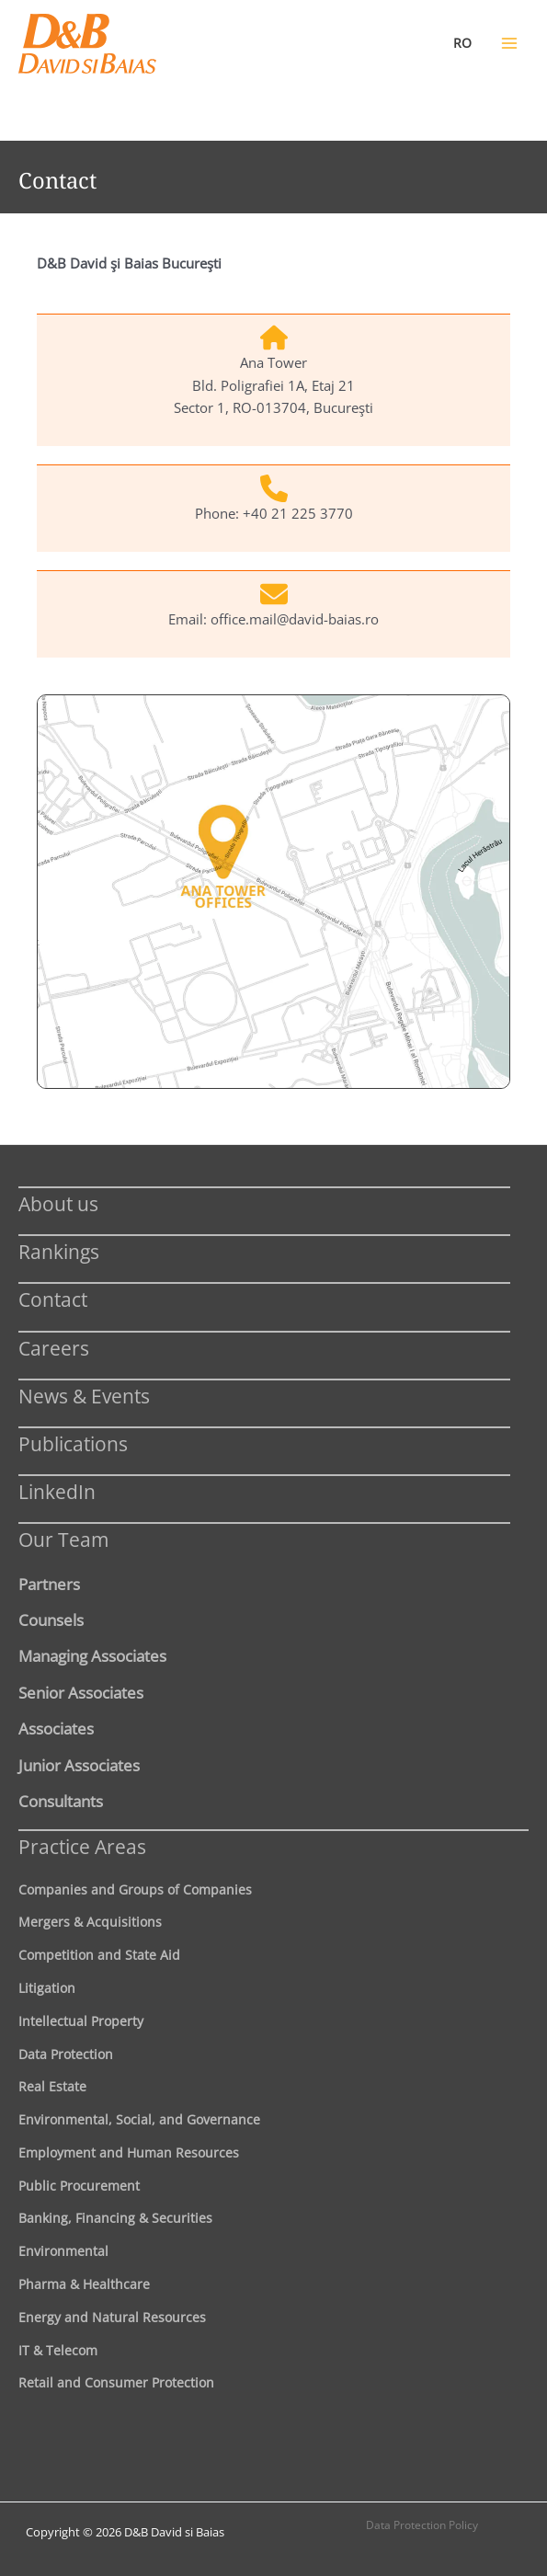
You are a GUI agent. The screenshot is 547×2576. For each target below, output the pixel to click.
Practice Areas (82, 1846)
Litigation (46, 1988)
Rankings (58, 1251)
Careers (53, 1347)
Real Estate (52, 2086)
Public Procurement (79, 2185)
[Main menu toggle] (509, 43)
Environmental (63, 2251)
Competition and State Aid (99, 1954)
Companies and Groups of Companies (135, 1889)
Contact (52, 1299)
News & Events (84, 1395)
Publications (73, 1443)
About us (58, 1203)
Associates (56, 1728)
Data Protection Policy (422, 2525)
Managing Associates (92, 1655)
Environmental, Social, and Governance (139, 2119)
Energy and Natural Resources (112, 2317)
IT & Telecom (57, 2350)
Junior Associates (79, 1765)
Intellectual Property (80, 2021)
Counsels (51, 1619)
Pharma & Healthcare (84, 2284)
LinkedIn (57, 1491)
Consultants (60, 1801)
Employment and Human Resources (128, 2152)
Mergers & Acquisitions (90, 1921)
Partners (49, 1584)
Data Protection (65, 2054)
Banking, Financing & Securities (115, 2218)
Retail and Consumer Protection (116, 2382)
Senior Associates (80, 1692)
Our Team (63, 1539)
